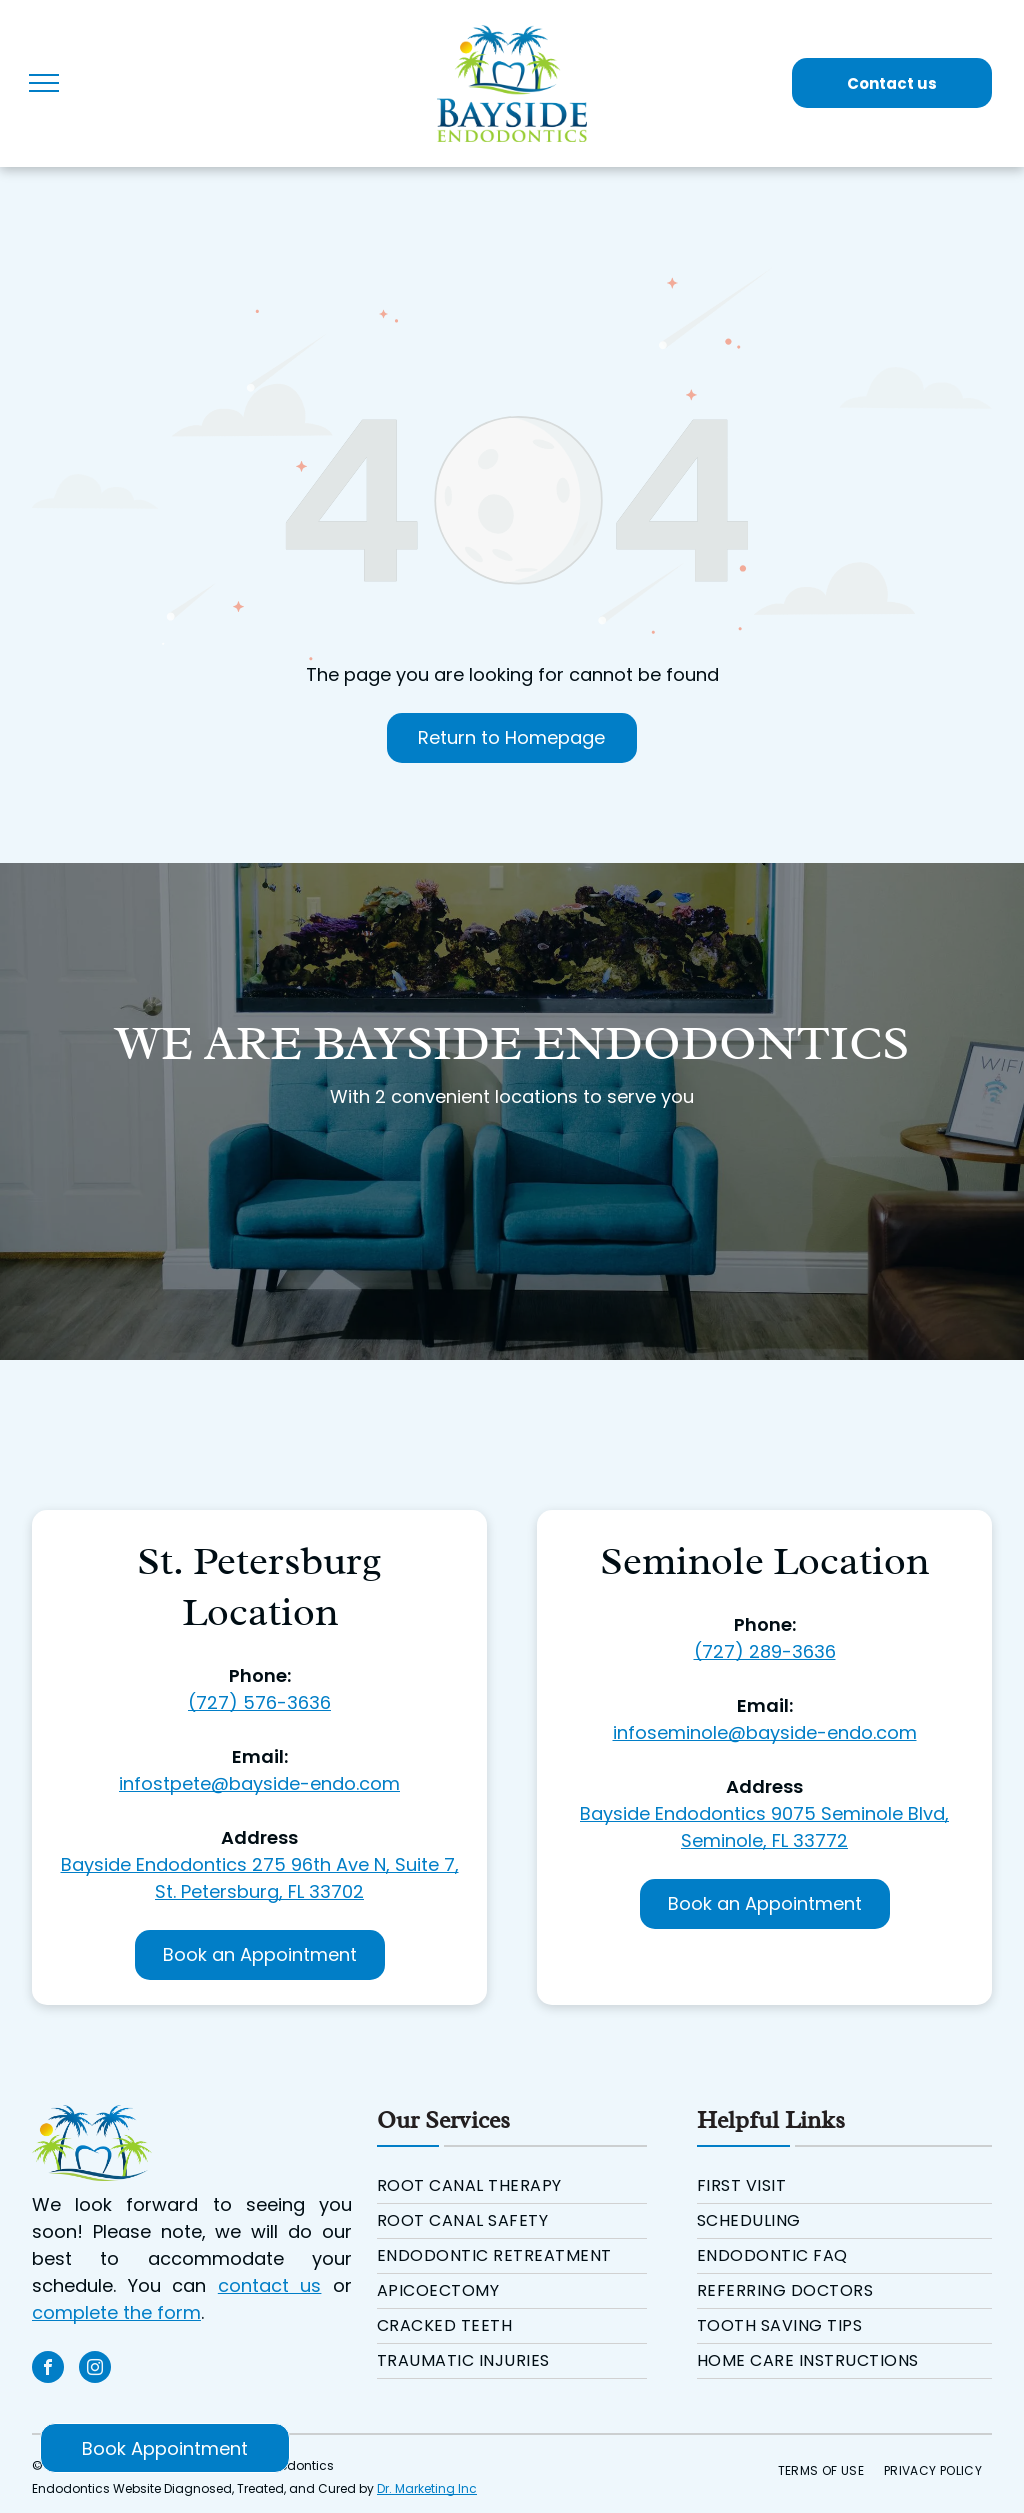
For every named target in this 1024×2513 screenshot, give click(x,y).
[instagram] (95, 2369)
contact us (270, 2285)
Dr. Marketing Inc (427, 2488)
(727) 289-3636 (765, 1651)
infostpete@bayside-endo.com (259, 1783)
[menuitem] (512, 2186)
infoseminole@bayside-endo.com (765, 1732)
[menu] (44, 83)
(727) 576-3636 (259, 1702)
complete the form (116, 2312)
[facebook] (48, 2369)
